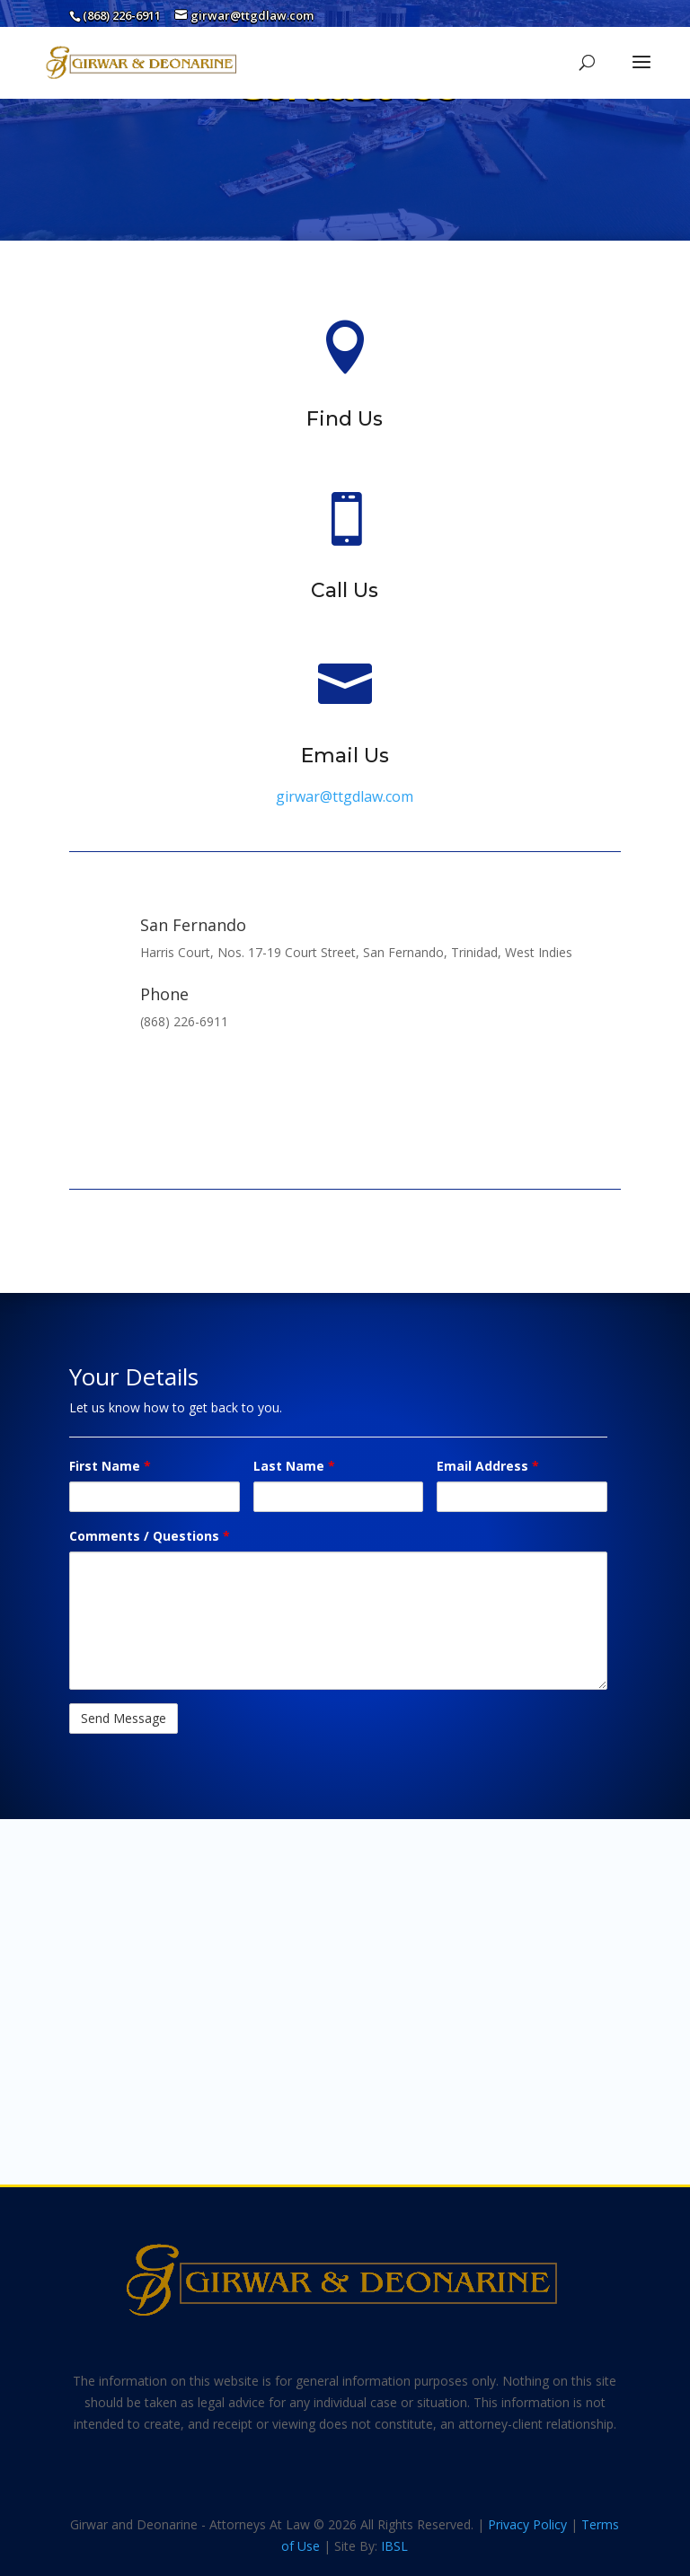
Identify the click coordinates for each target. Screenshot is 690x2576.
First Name (110, 1465)
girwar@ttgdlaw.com (344, 796)
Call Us (344, 590)
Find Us (344, 419)
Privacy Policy (527, 2524)
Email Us (345, 755)
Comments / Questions (149, 1535)
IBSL (394, 2545)
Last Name (294, 1465)
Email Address (488, 1465)
